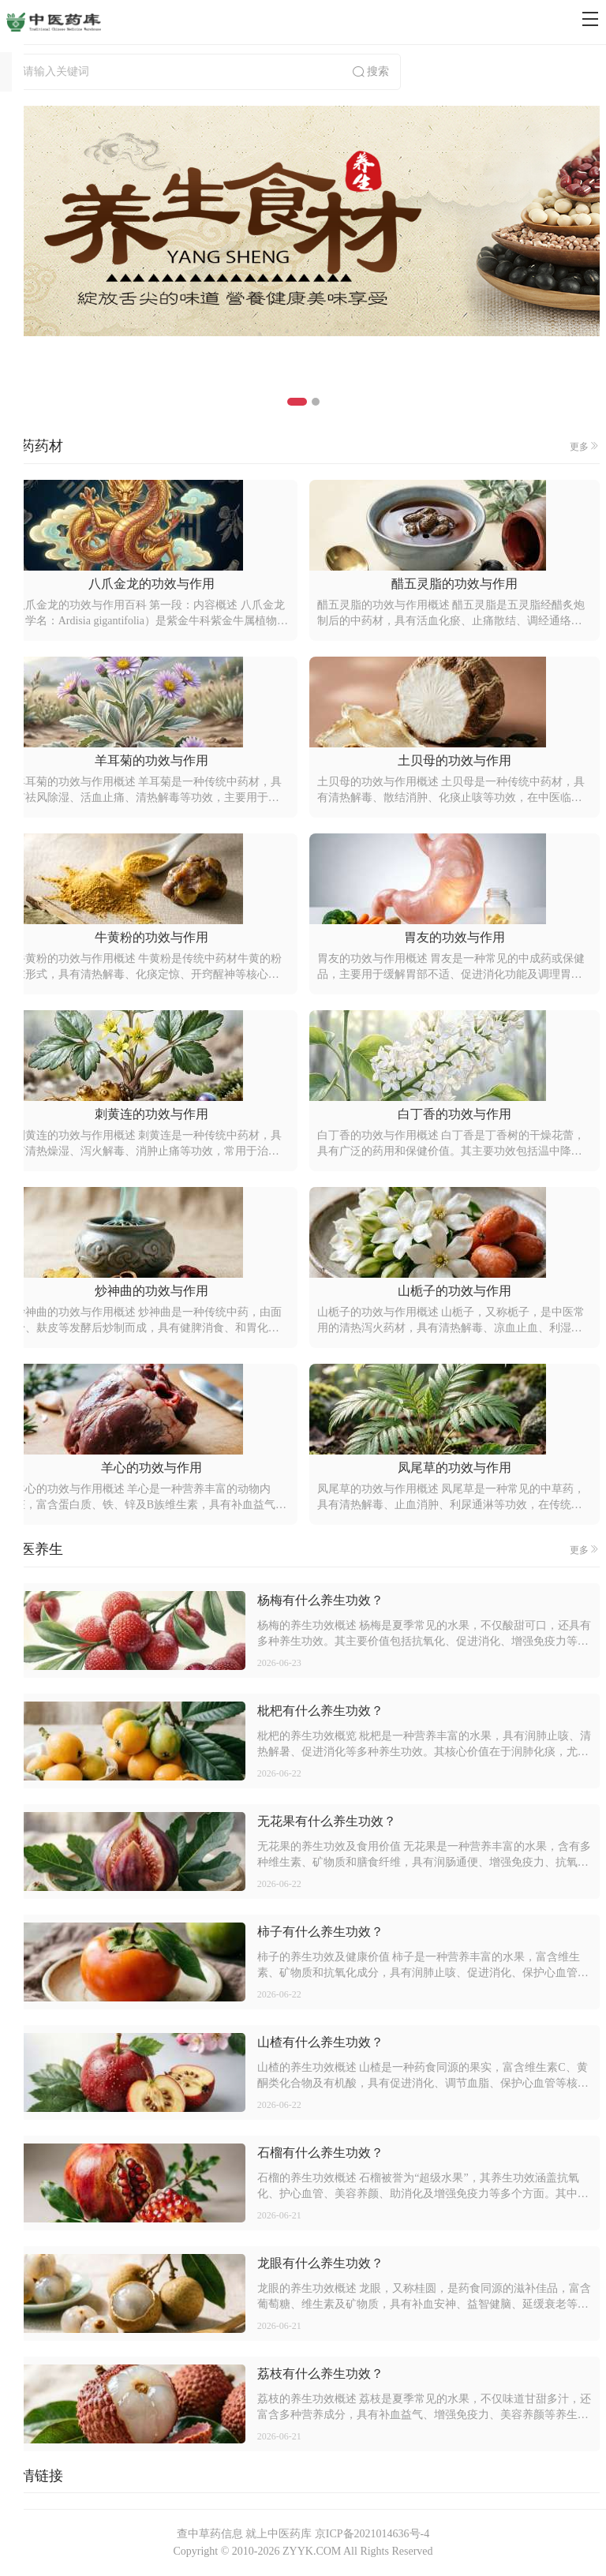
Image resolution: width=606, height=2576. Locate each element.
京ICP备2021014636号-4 (372, 2534)
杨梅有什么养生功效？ (320, 1600)
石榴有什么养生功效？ (320, 2152)
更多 (585, 446)
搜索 (370, 71)
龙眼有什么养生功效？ (320, 2263)
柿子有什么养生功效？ (320, 1931)
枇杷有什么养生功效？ (320, 1710)
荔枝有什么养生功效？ (320, 2373)
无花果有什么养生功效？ (326, 1821)
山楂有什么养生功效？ (320, 2042)
